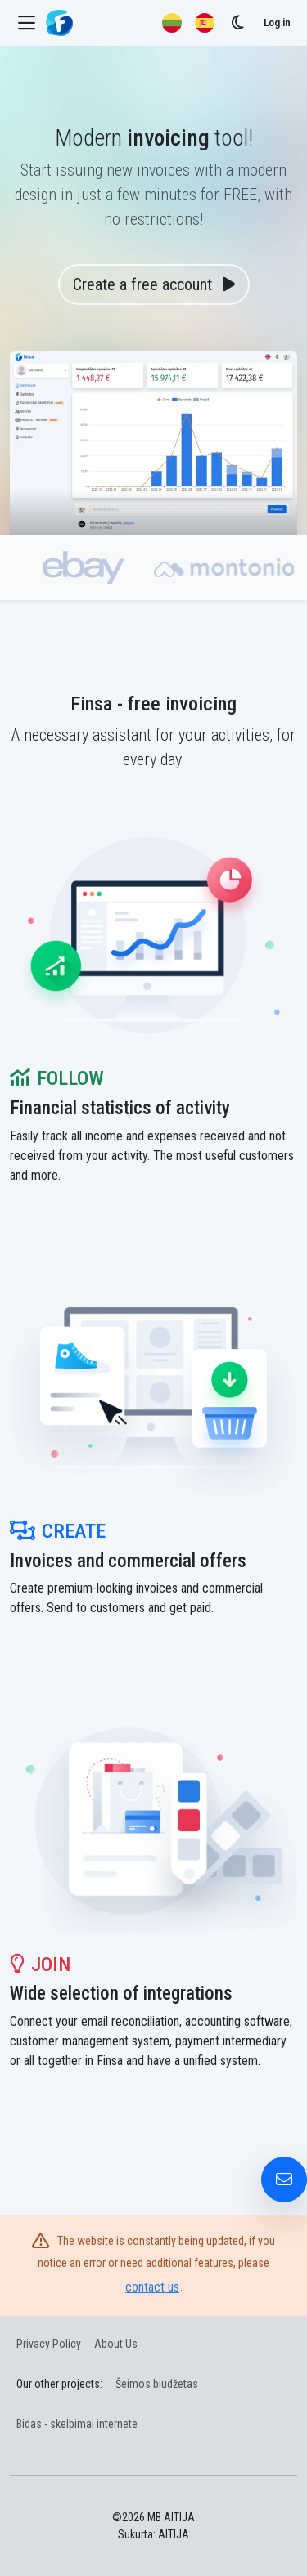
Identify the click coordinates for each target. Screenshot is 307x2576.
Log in (277, 22)
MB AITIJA (171, 2517)
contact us (152, 2287)
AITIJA (173, 2534)
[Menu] (26, 23)
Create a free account (154, 284)
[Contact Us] (284, 2179)
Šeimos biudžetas (156, 2383)
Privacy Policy (48, 2343)
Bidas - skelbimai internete (77, 2423)
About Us (116, 2343)
